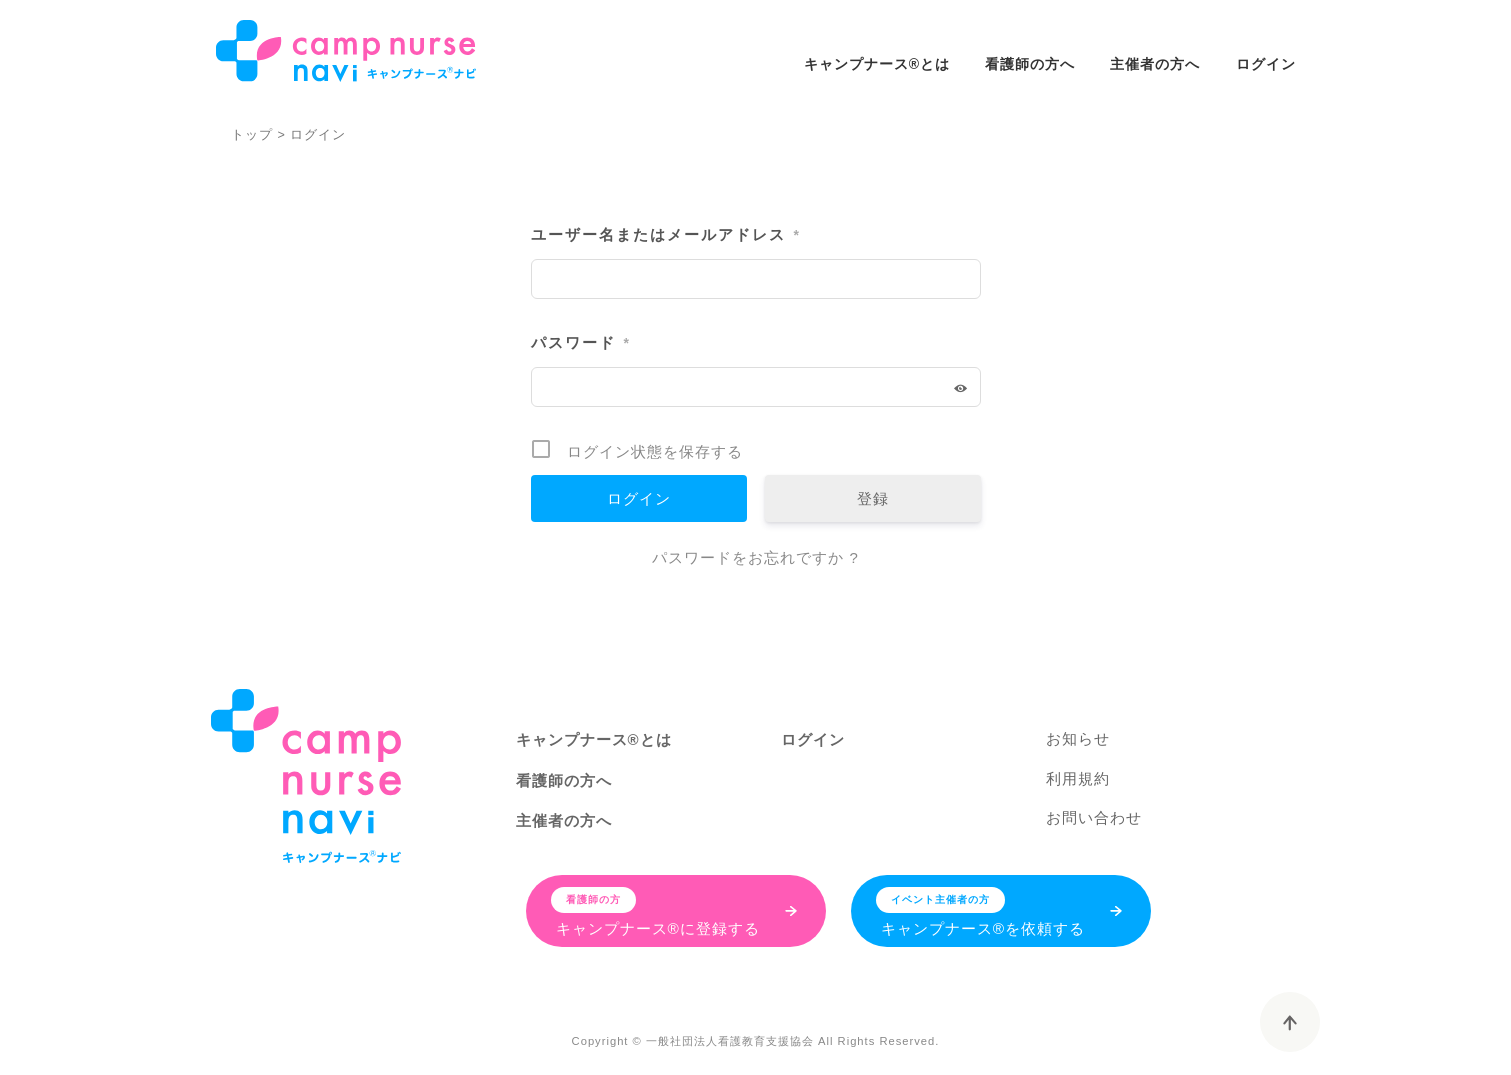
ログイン (1266, 64)
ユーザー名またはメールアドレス (665, 236)
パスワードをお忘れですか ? (755, 557)
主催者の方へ (1155, 64)
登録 (873, 498)
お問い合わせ (1094, 817)
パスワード (580, 344)
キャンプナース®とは (877, 64)
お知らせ (1078, 738)
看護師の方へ (1030, 64)
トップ (252, 135)
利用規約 (1078, 778)
